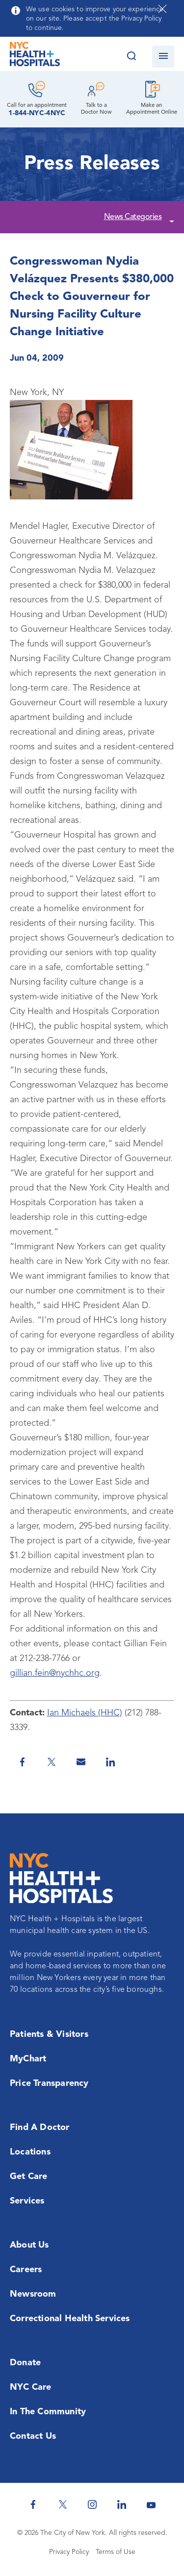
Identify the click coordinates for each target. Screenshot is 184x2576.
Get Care (29, 2176)
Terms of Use (115, 2552)
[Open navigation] (163, 57)
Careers (26, 2269)
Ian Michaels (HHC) (84, 1713)
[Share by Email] (81, 1762)
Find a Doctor (40, 2127)
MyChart (28, 2059)
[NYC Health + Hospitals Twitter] (63, 2504)
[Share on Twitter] (51, 1762)
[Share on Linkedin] (110, 1762)
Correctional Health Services (70, 2318)
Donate (25, 2362)
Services (27, 2201)
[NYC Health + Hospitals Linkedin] (121, 2504)
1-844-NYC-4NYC (36, 113)
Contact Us (33, 2436)
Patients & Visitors (49, 2034)
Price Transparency (49, 2083)
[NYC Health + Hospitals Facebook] (33, 2504)
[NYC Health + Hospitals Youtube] (151, 2504)
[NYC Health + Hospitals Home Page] (35, 56)
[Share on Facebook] (22, 1762)
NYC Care (31, 2387)
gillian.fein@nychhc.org (55, 1673)
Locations (30, 2152)
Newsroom (33, 2294)
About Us (29, 2245)
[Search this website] (131, 57)
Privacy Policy (69, 2552)
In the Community (48, 2411)
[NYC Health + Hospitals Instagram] (92, 2504)
